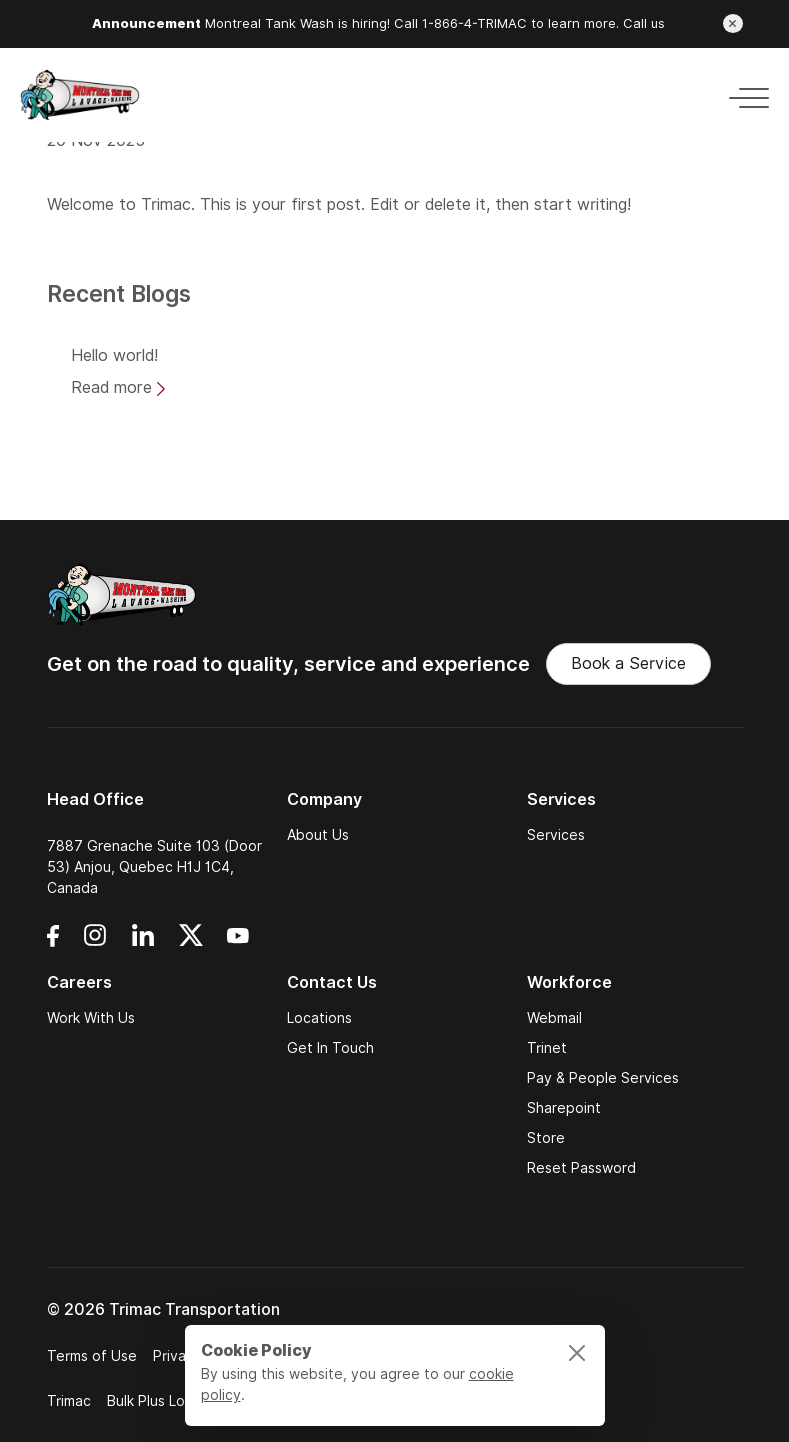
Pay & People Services (603, 1078)
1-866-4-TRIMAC (474, 23)
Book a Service (628, 663)
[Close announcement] (733, 23)
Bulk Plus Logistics (167, 1401)
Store (546, 1138)
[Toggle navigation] (743, 94)
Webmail (554, 1018)
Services (556, 835)
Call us (644, 23)
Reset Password (581, 1168)
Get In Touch (330, 1048)
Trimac (166, 204)
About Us (318, 835)
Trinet (547, 1048)
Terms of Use (92, 1356)
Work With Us (91, 1018)
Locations (319, 1018)
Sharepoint (564, 1108)
